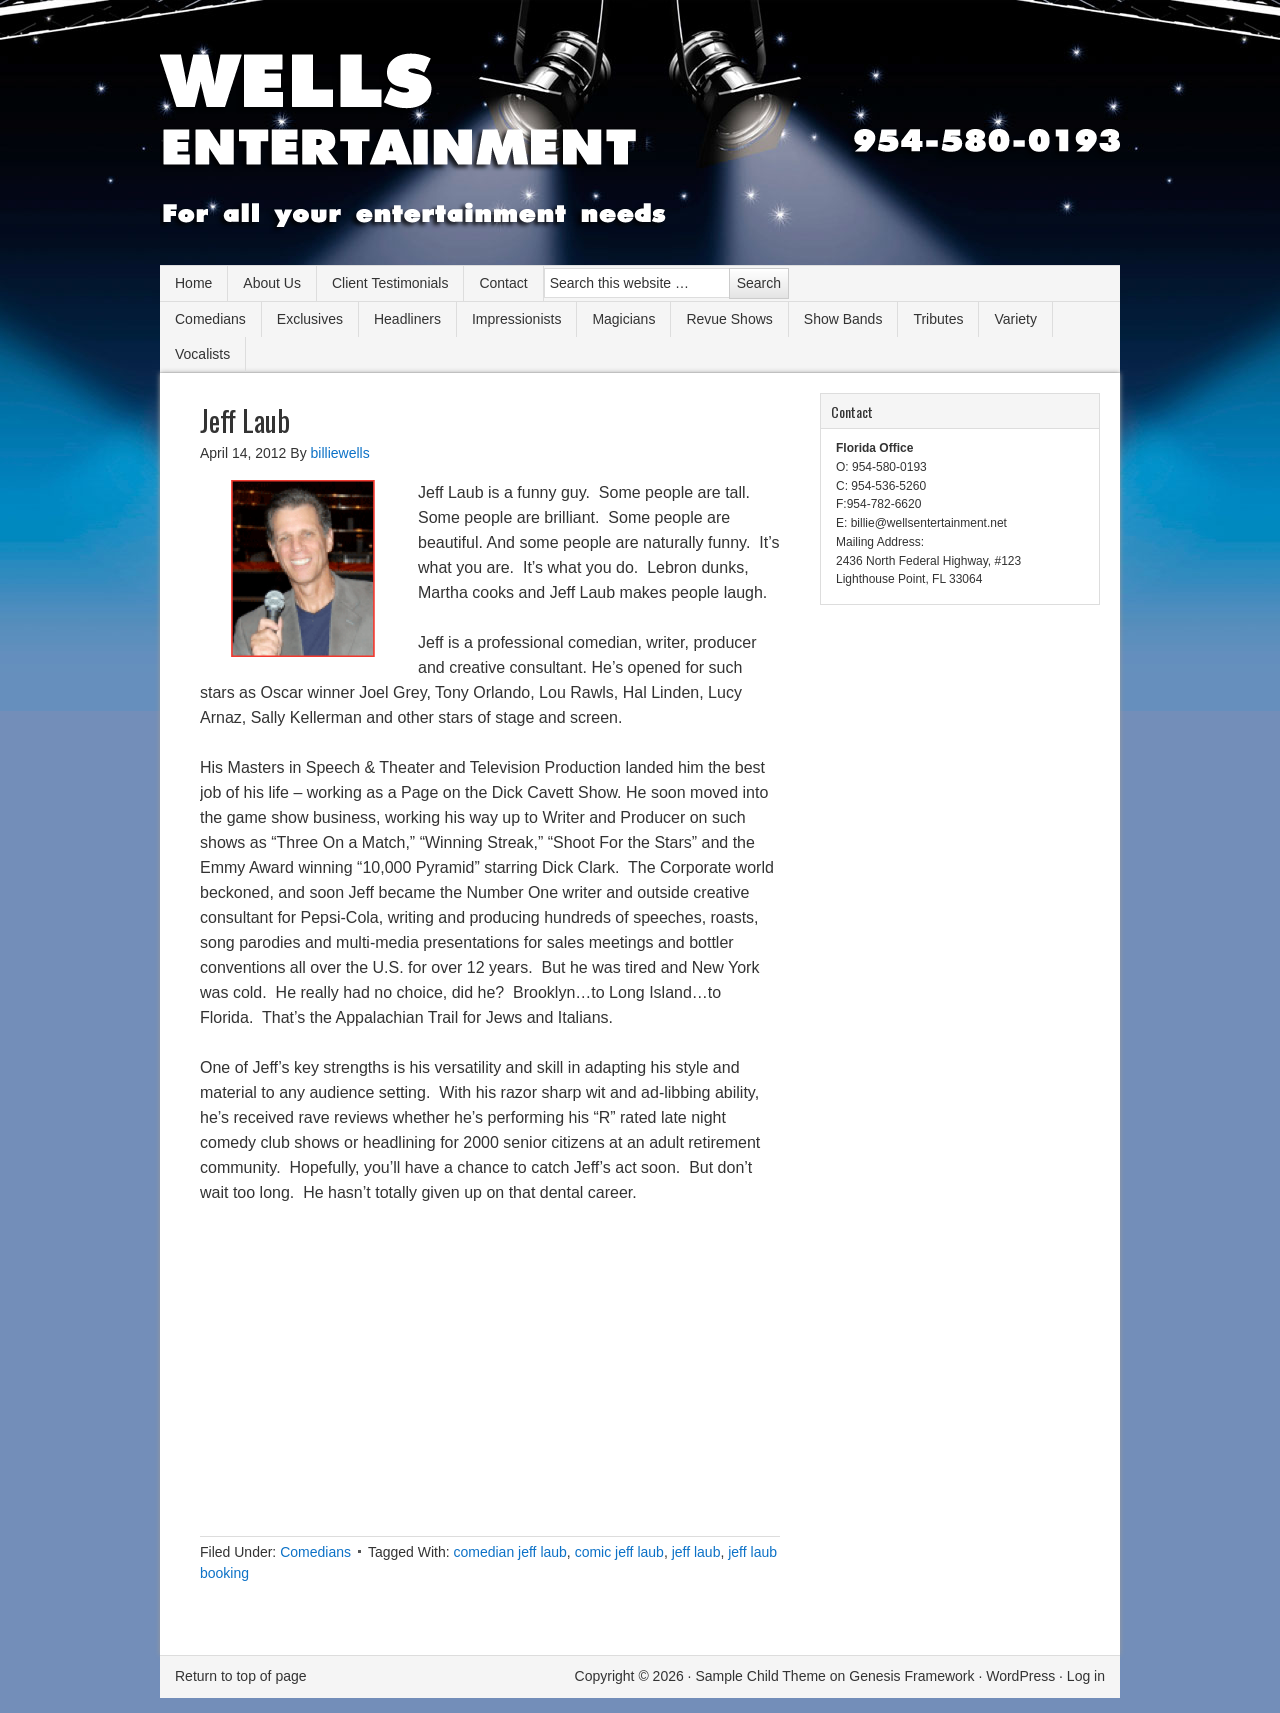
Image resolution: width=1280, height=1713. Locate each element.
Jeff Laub (245, 420)
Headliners (407, 319)
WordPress (1020, 1676)
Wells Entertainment (640, 140)
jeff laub (696, 1552)
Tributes (938, 319)
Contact (503, 283)
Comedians (210, 319)
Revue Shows (729, 319)
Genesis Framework (911, 1676)
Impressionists (516, 319)
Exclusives (310, 319)
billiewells (340, 453)
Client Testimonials (390, 283)
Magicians (623, 319)
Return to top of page (241, 1676)
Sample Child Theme (760, 1676)
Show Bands (843, 319)
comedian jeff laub (509, 1552)
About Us (272, 283)
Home (193, 283)
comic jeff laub (619, 1552)
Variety (1015, 319)
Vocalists (202, 354)
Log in (1086, 1676)
